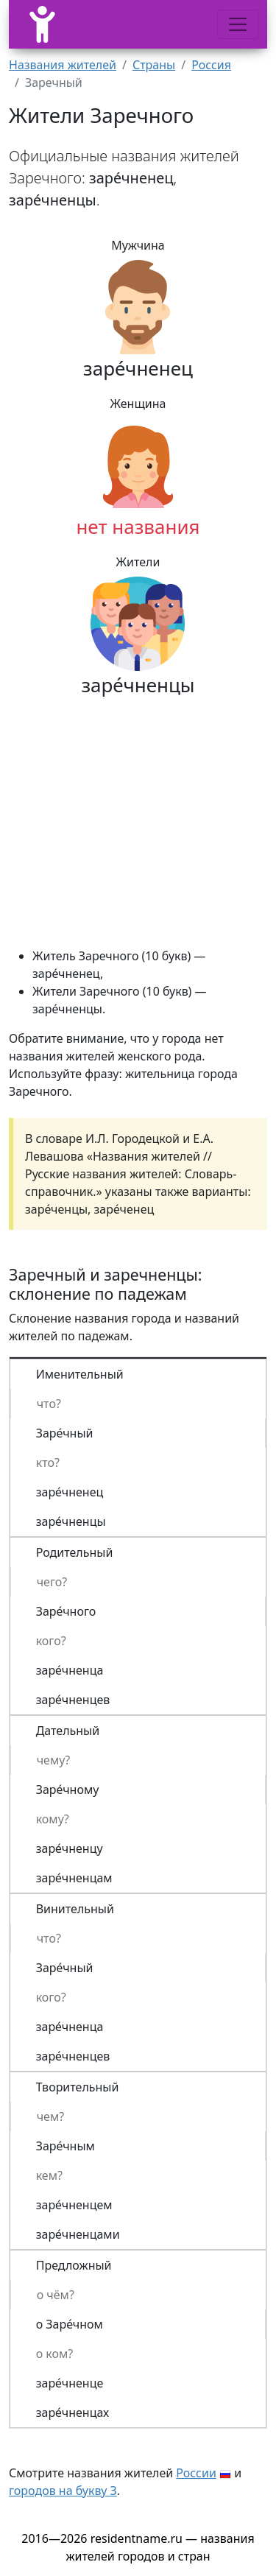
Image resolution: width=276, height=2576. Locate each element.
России (196, 2473)
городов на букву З (63, 2490)
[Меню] (237, 24)
